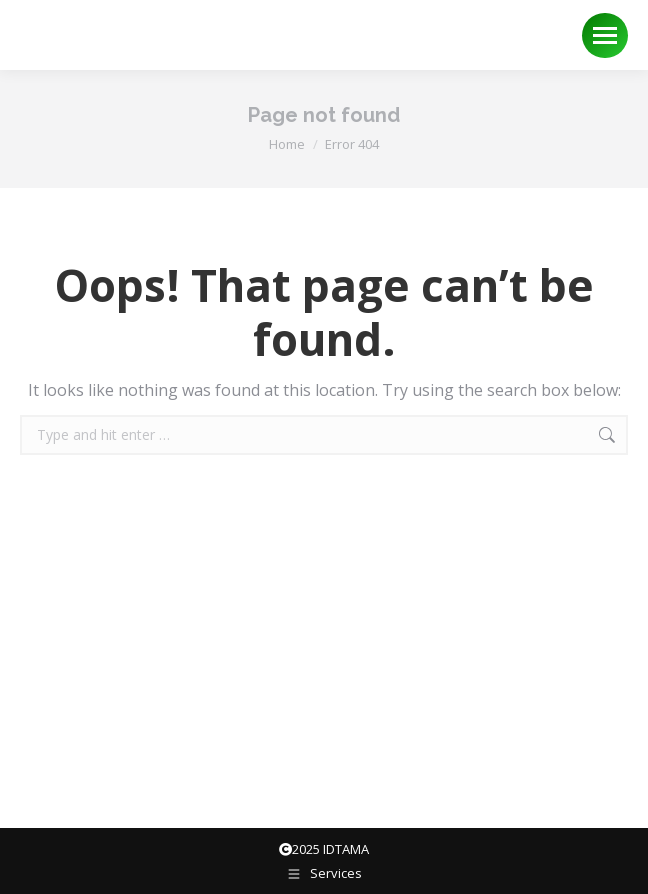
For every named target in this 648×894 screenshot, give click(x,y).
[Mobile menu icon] (605, 35)
